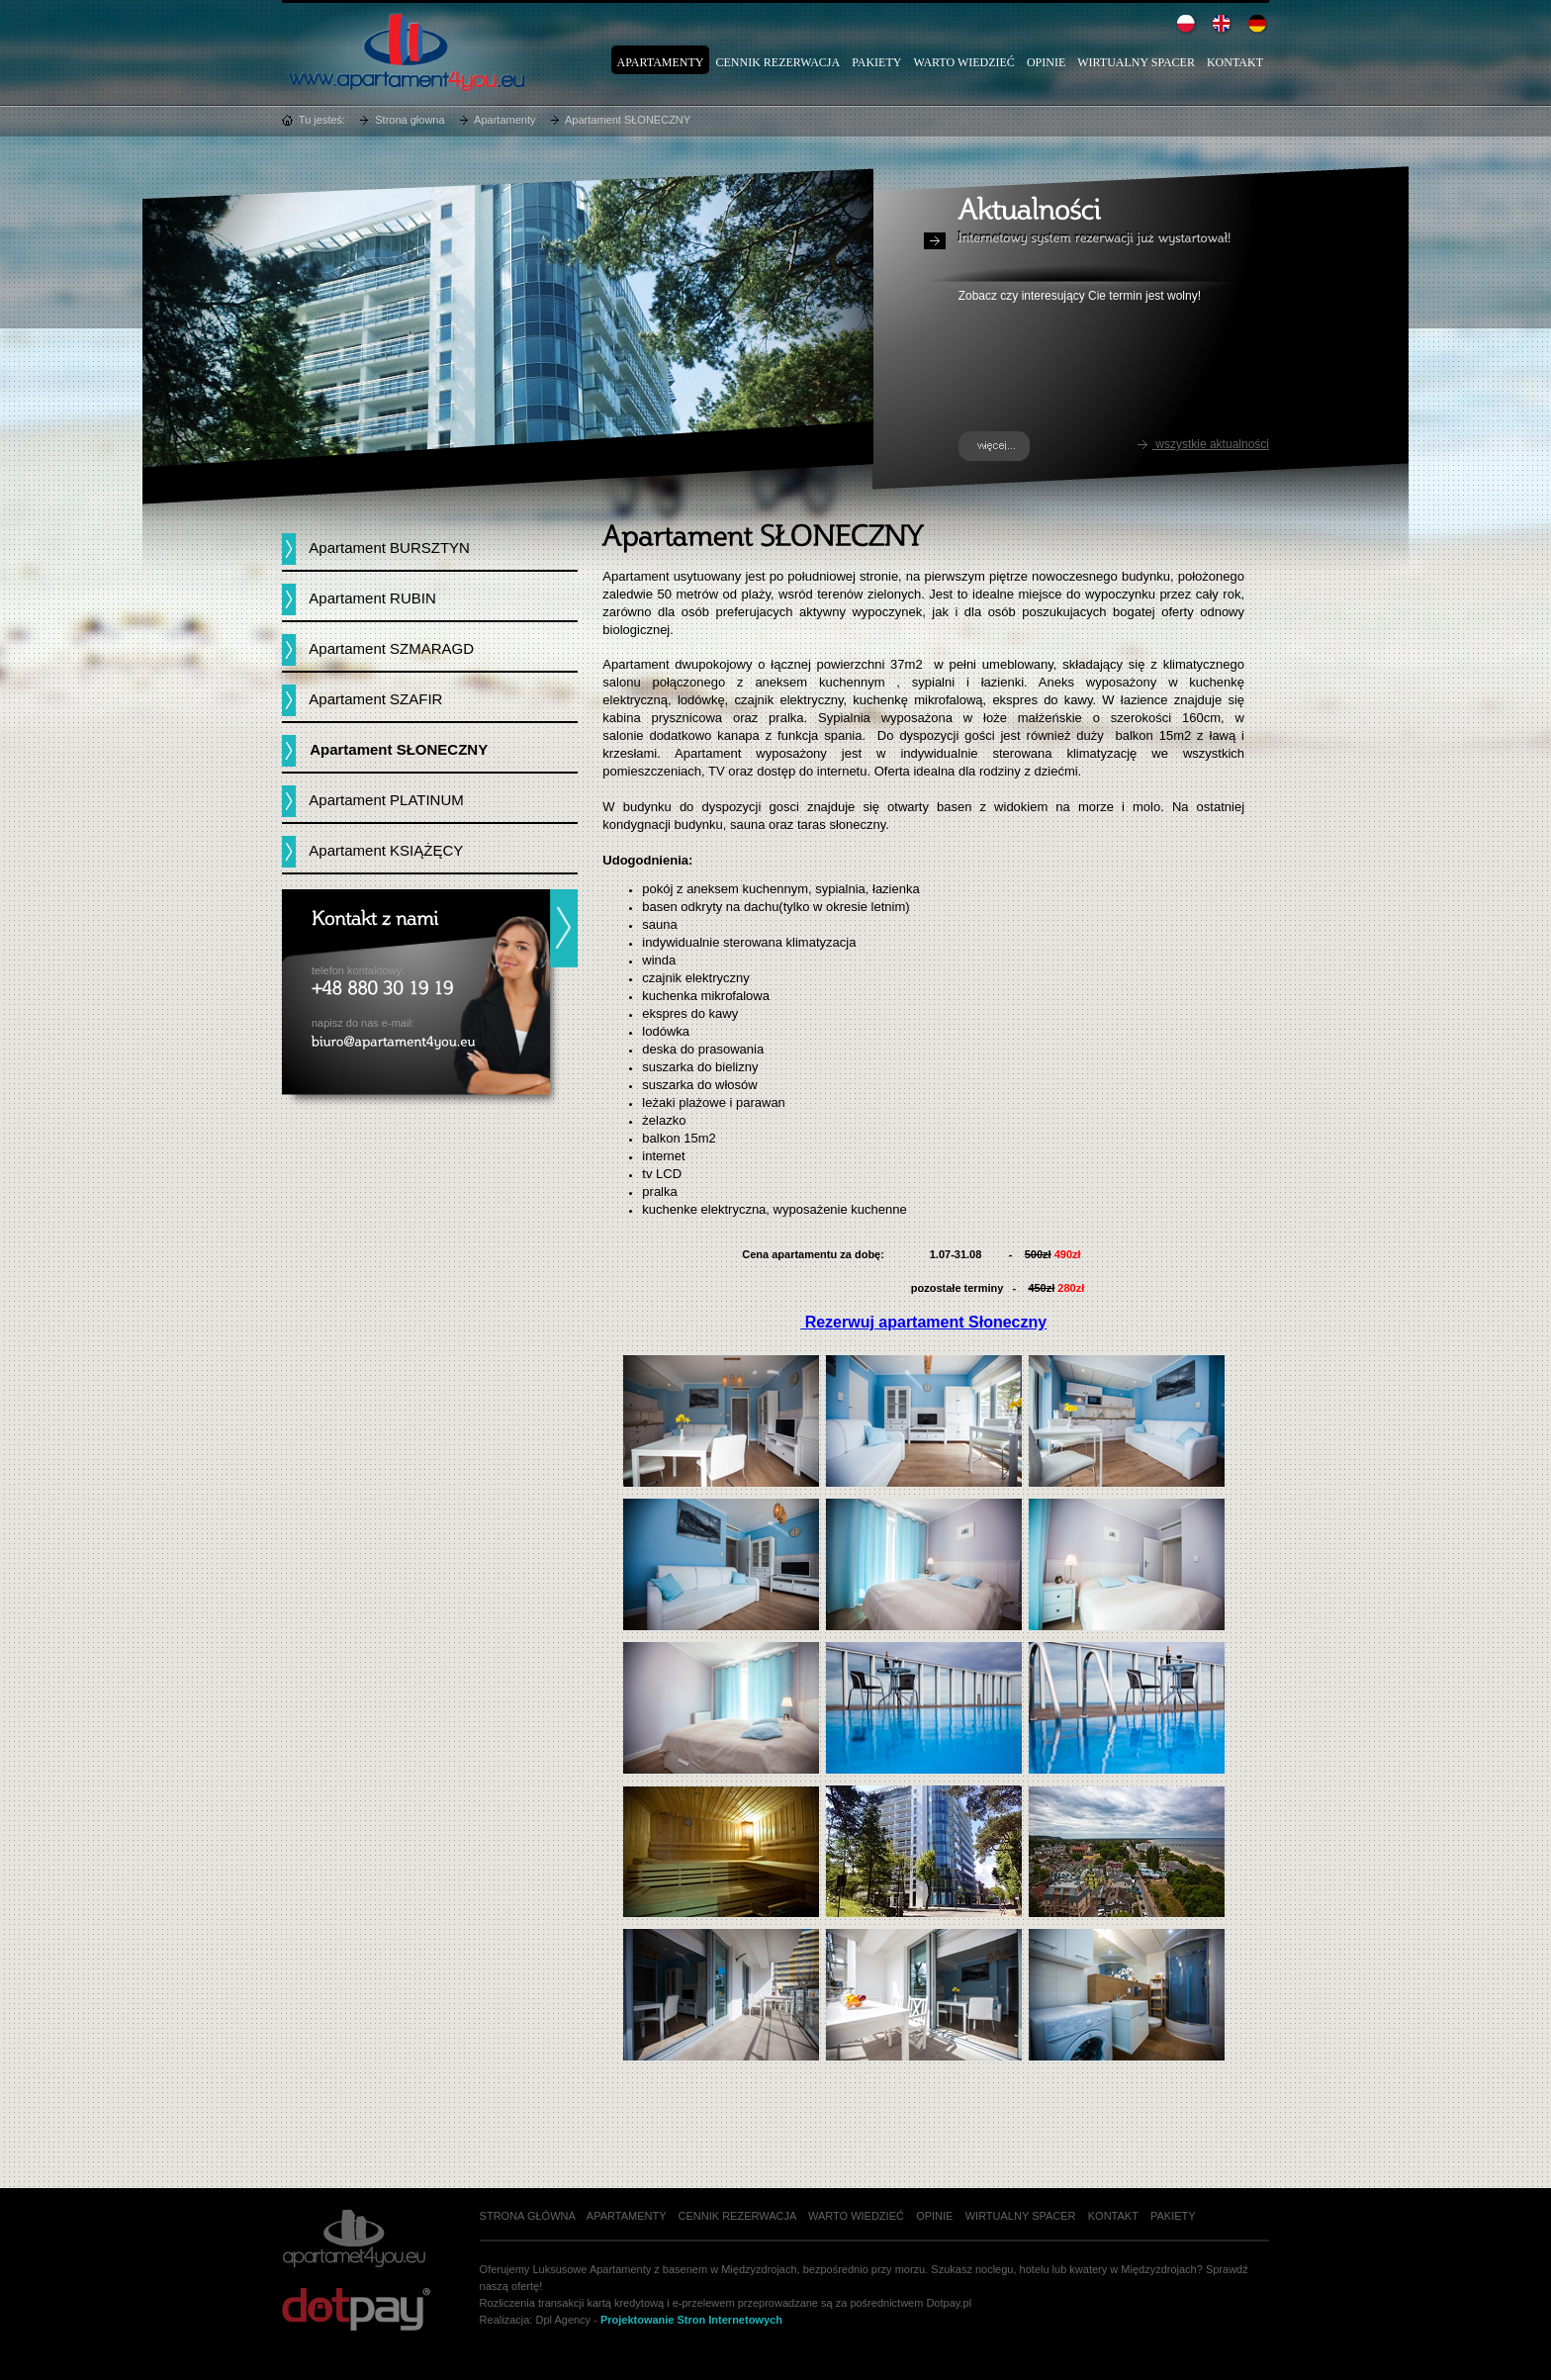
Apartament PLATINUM (386, 799)
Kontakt (1235, 62)
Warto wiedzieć (964, 62)
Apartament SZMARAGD (391, 648)
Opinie (1046, 62)
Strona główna (528, 2216)
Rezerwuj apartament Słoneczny (923, 1322)
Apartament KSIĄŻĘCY (386, 850)
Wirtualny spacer (1136, 62)
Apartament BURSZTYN (389, 547)
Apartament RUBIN (372, 598)
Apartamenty (660, 62)
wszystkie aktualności (1203, 444)
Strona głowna (409, 120)
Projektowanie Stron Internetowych (691, 2320)
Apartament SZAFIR (375, 698)
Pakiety (876, 62)
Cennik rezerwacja (777, 62)
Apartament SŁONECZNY (627, 120)
